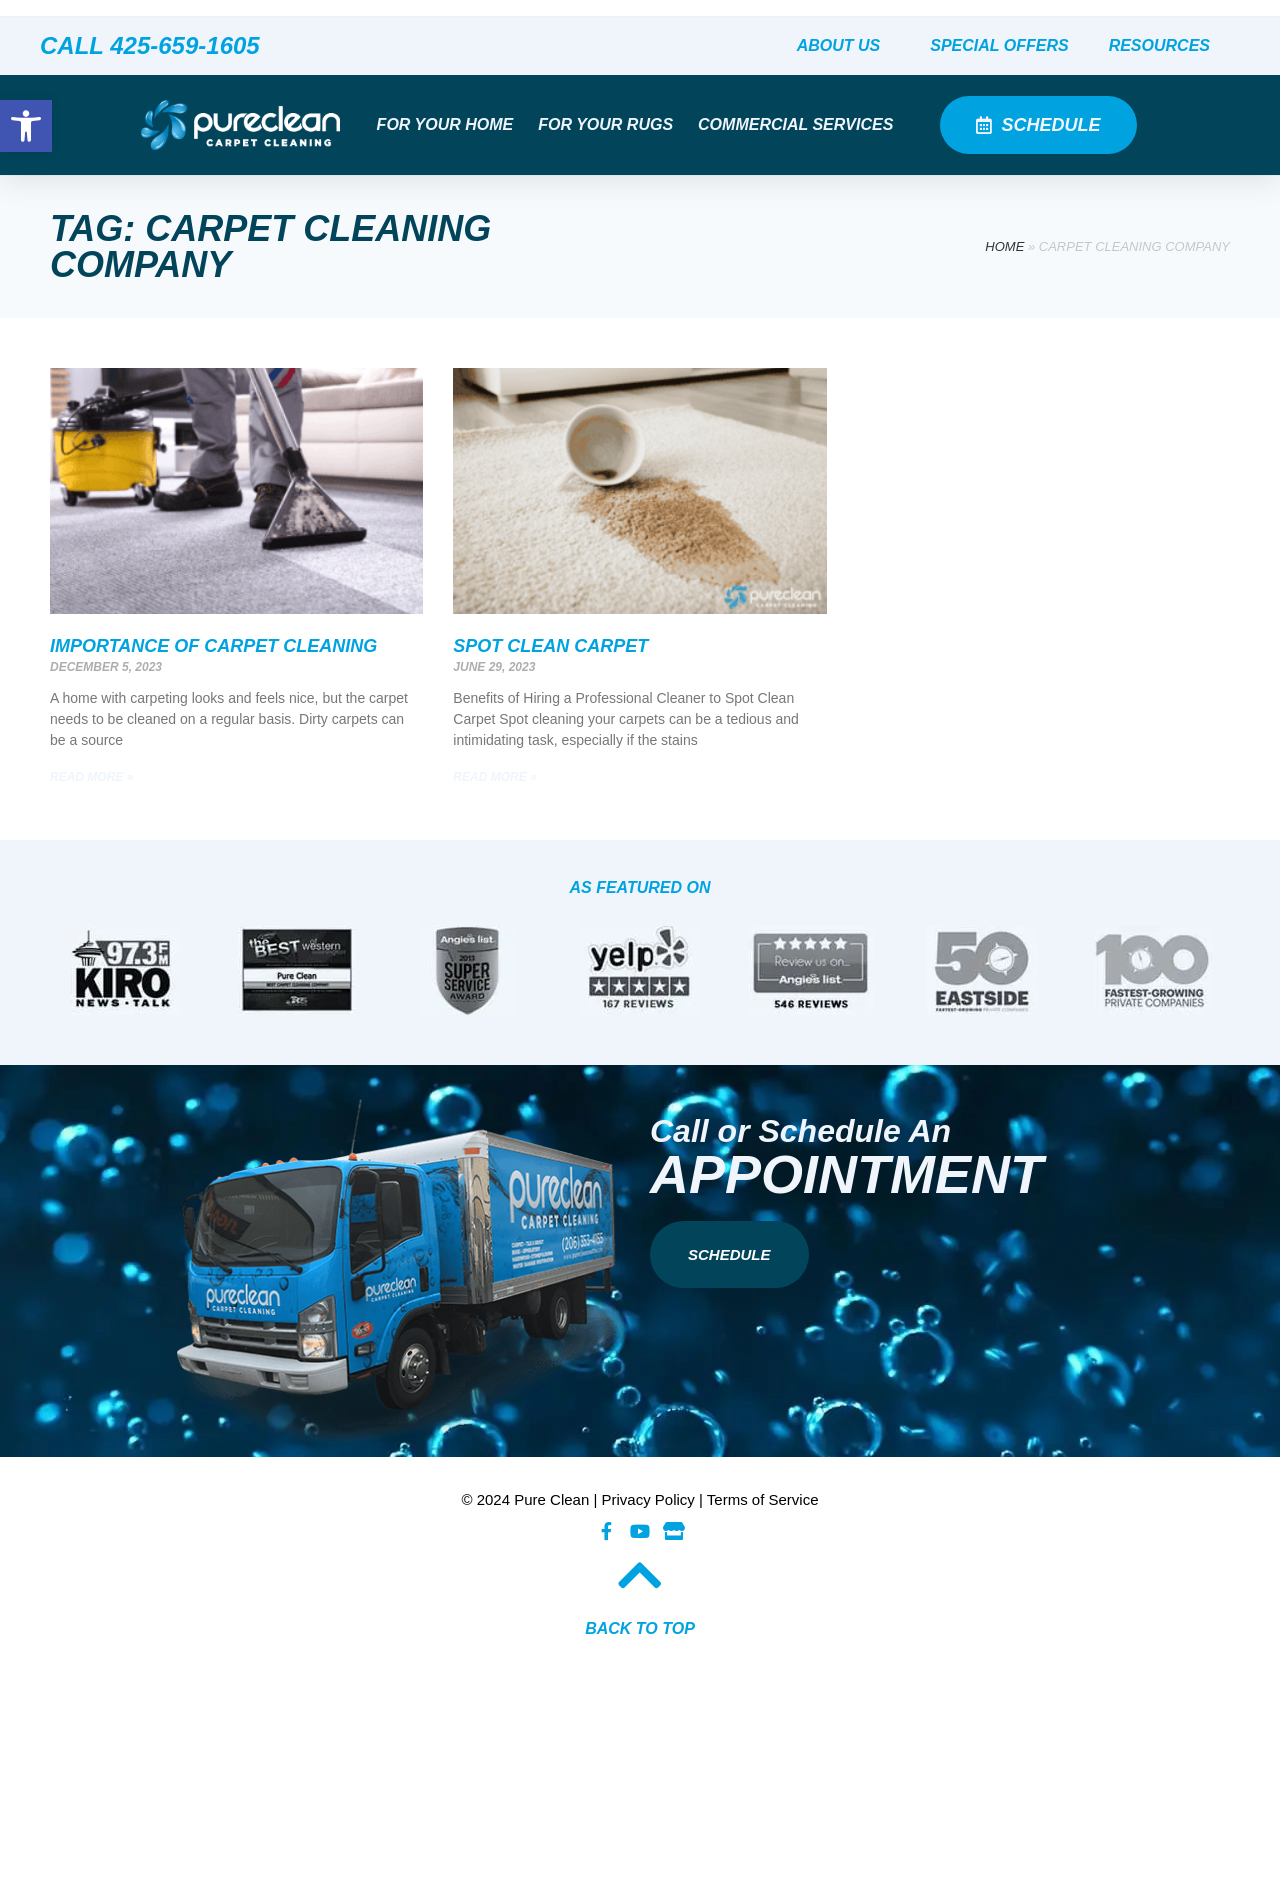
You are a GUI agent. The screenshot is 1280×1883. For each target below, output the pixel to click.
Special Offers (999, 45)
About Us (844, 46)
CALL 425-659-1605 (150, 45)
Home (1004, 246)
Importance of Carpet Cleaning (213, 646)
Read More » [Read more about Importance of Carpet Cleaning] (91, 777)
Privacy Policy (648, 1499)
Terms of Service (763, 1499)
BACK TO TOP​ (640, 1628)
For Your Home (450, 125)
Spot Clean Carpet (550, 646)
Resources (1164, 46)
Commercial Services (800, 125)
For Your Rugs (610, 125)
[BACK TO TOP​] (640, 1575)
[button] (26, 126)
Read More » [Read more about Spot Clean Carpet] (494, 777)
